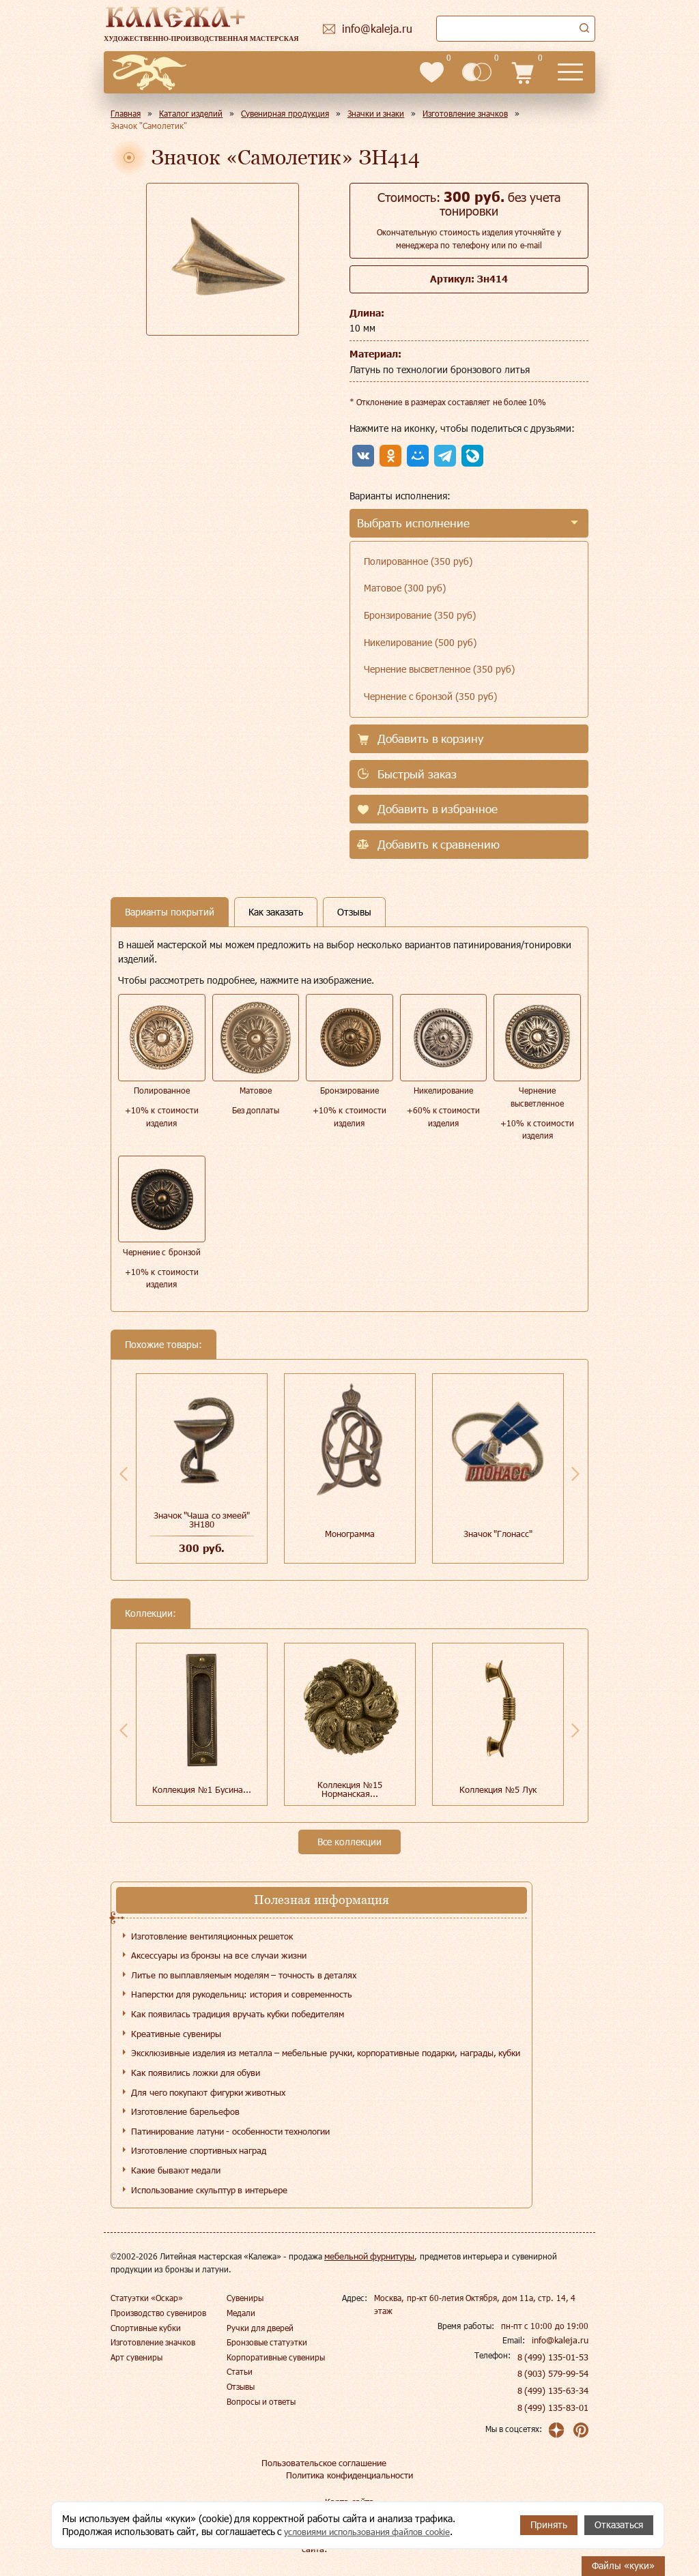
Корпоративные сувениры (276, 2357)
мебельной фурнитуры (367, 2256)
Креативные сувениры (176, 2033)
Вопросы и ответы (261, 2401)
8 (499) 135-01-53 (553, 2357)
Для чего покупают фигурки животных (208, 2092)
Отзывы (241, 2386)
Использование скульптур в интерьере (209, 2189)
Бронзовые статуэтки (267, 2342)
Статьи (240, 2371)
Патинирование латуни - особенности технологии (230, 2131)
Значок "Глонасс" (498, 1533)
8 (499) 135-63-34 (553, 2390)
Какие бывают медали (175, 2170)
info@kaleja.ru (562, 2340)
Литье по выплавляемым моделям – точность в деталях (243, 1975)
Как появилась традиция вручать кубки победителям (237, 2013)
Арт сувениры (136, 2357)
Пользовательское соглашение (319, 2463)
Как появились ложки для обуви (195, 2072)
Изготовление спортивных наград (198, 2150)
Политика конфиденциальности (349, 2475)
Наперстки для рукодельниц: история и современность (241, 1994)
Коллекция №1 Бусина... (201, 1789)
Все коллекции (349, 1841)
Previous (123, 1473)
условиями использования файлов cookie (374, 2531)
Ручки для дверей (260, 2327)
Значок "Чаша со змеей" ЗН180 (202, 1520)
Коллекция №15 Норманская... (349, 1789)
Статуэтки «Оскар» (147, 2297)
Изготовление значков (153, 2342)
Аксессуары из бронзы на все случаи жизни (218, 1955)
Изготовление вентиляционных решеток (212, 1936)
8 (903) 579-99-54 (553, 2373)
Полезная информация (321, 1899)
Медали (241, 2312)
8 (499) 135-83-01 (553, 2407)
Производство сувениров (158, 2312)
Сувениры (245, 2297)
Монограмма (350, 1533)
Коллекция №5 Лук (497, 1789)
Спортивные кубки (146, 2327)
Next (575, 1473)
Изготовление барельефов (185, 2111)
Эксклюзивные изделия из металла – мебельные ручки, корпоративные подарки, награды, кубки (325, 2052)
